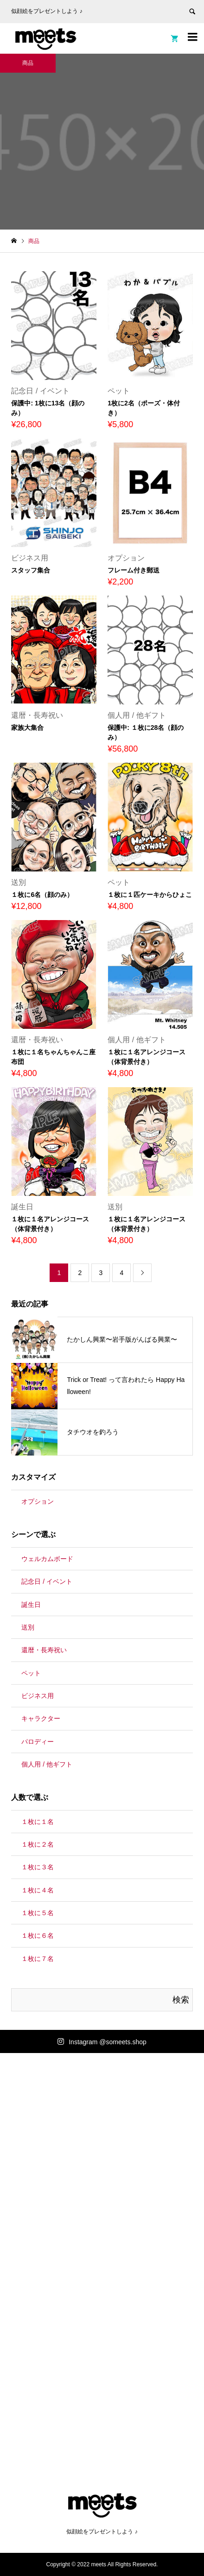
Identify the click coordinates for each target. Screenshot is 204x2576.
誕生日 (31, 1604)
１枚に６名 (37, 1935)
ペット (31, 1673)
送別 (27, 1627)
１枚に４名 (37, 1890)
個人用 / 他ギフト (46, 1764)
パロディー (37, 1741)
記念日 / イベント (46, 1581)
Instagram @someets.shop (108, 2042)
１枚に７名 (37, 1958)
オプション (37, 1501)
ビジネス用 (37, 1695)
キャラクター (40, 1718)
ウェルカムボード (47, 1558)
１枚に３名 (37, 1867)
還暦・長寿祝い (44, 1650)
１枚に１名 (37, 1821)
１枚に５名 (37, 1912)
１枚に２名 (37, 1844)
